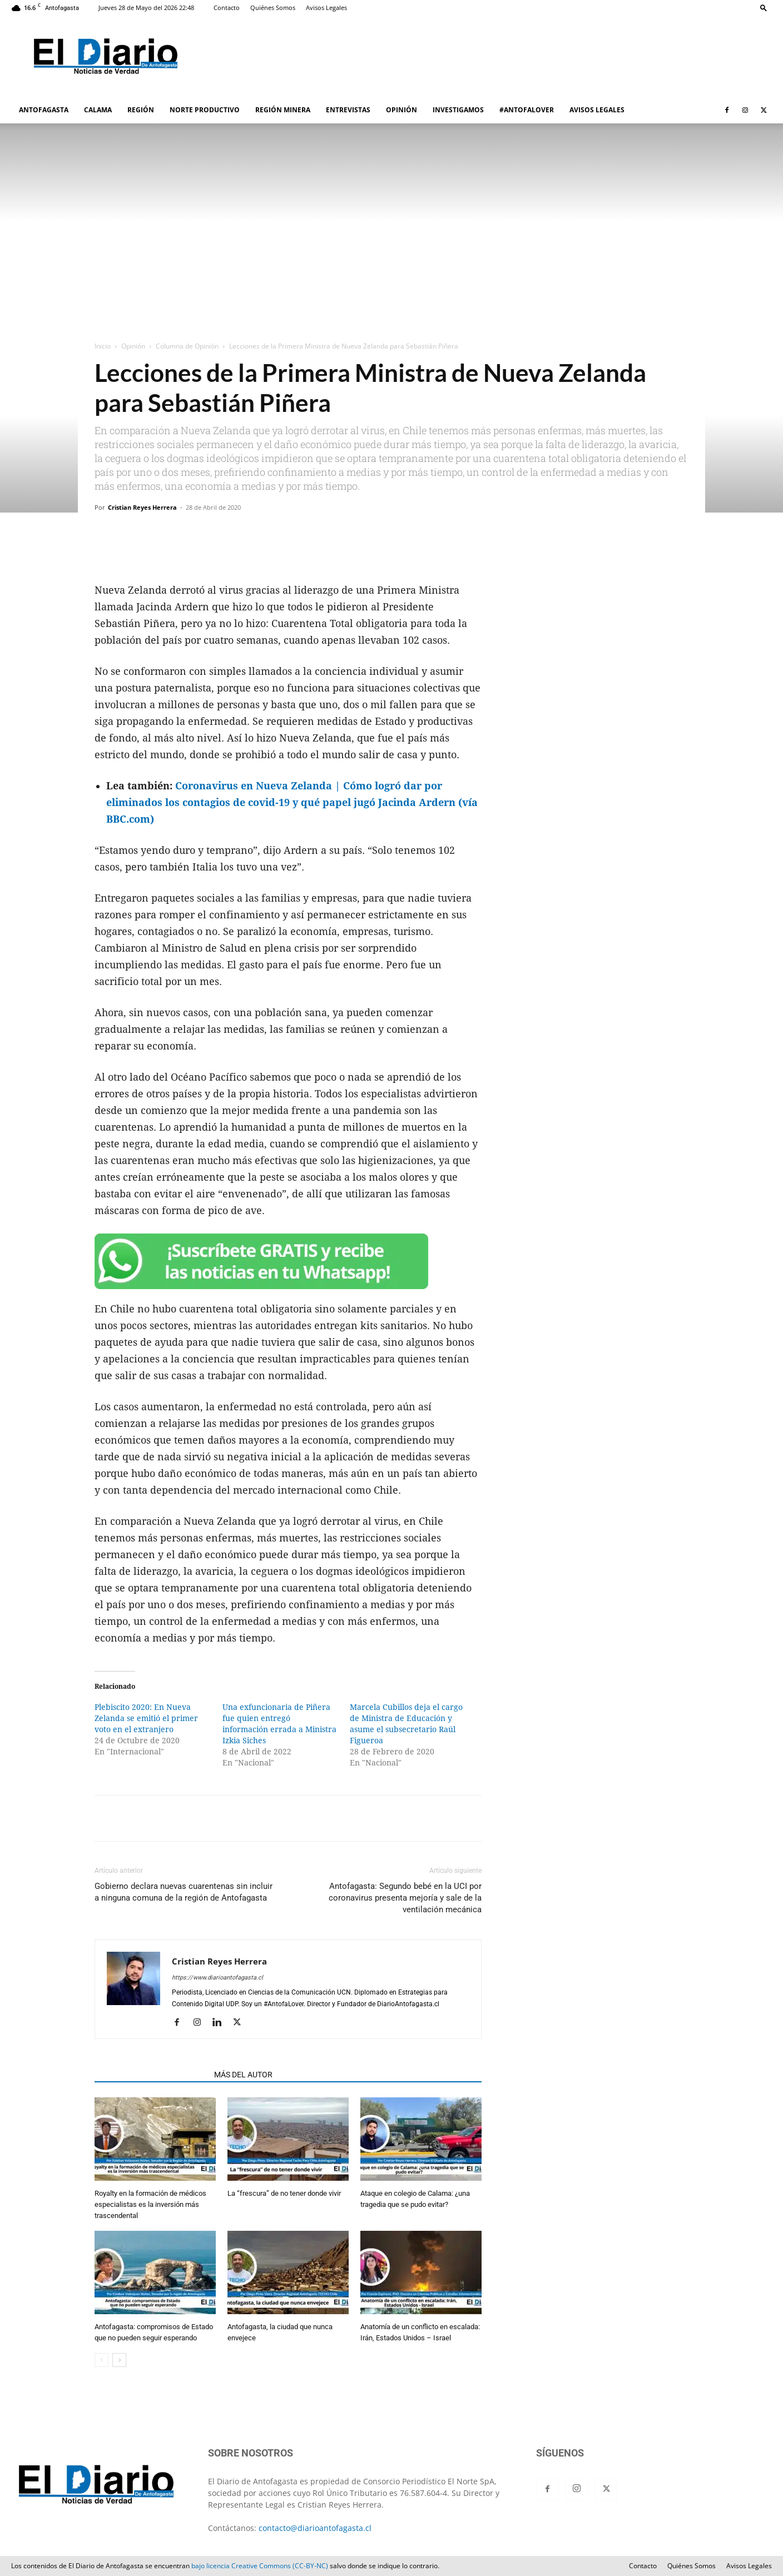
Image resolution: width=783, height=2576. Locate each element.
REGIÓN (140, 110)
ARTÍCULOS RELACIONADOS (151, 2074)
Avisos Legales (326, 7)
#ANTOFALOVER (526, 110)
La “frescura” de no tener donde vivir (284, 2193)
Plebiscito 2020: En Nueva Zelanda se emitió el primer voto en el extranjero (146, 1718)
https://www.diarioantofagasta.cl (217, 1977)
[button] (763, 7)
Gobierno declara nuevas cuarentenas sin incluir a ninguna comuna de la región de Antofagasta (183, 1892)
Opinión (133, 346)
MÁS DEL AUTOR (243, 2074)
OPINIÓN (401, 110)
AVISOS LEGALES (597, 110)
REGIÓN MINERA (282, 110)
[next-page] (119, 2360)
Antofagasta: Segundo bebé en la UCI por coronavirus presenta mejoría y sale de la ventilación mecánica (405, 1897)
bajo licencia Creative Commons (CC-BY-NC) (259, 2565)
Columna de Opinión (187, 346)
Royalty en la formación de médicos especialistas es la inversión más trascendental (150, 2204)
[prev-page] (101, 2360)
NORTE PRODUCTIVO (205, 110)
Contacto (227, 7)
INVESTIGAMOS (458, 110)
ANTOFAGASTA (43, 110)
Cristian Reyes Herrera (142, 507)
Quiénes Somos (272, 7)
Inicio (103, 346)
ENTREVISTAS (348, 110)
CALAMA (98, 110)
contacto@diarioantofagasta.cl (315, 2528)
